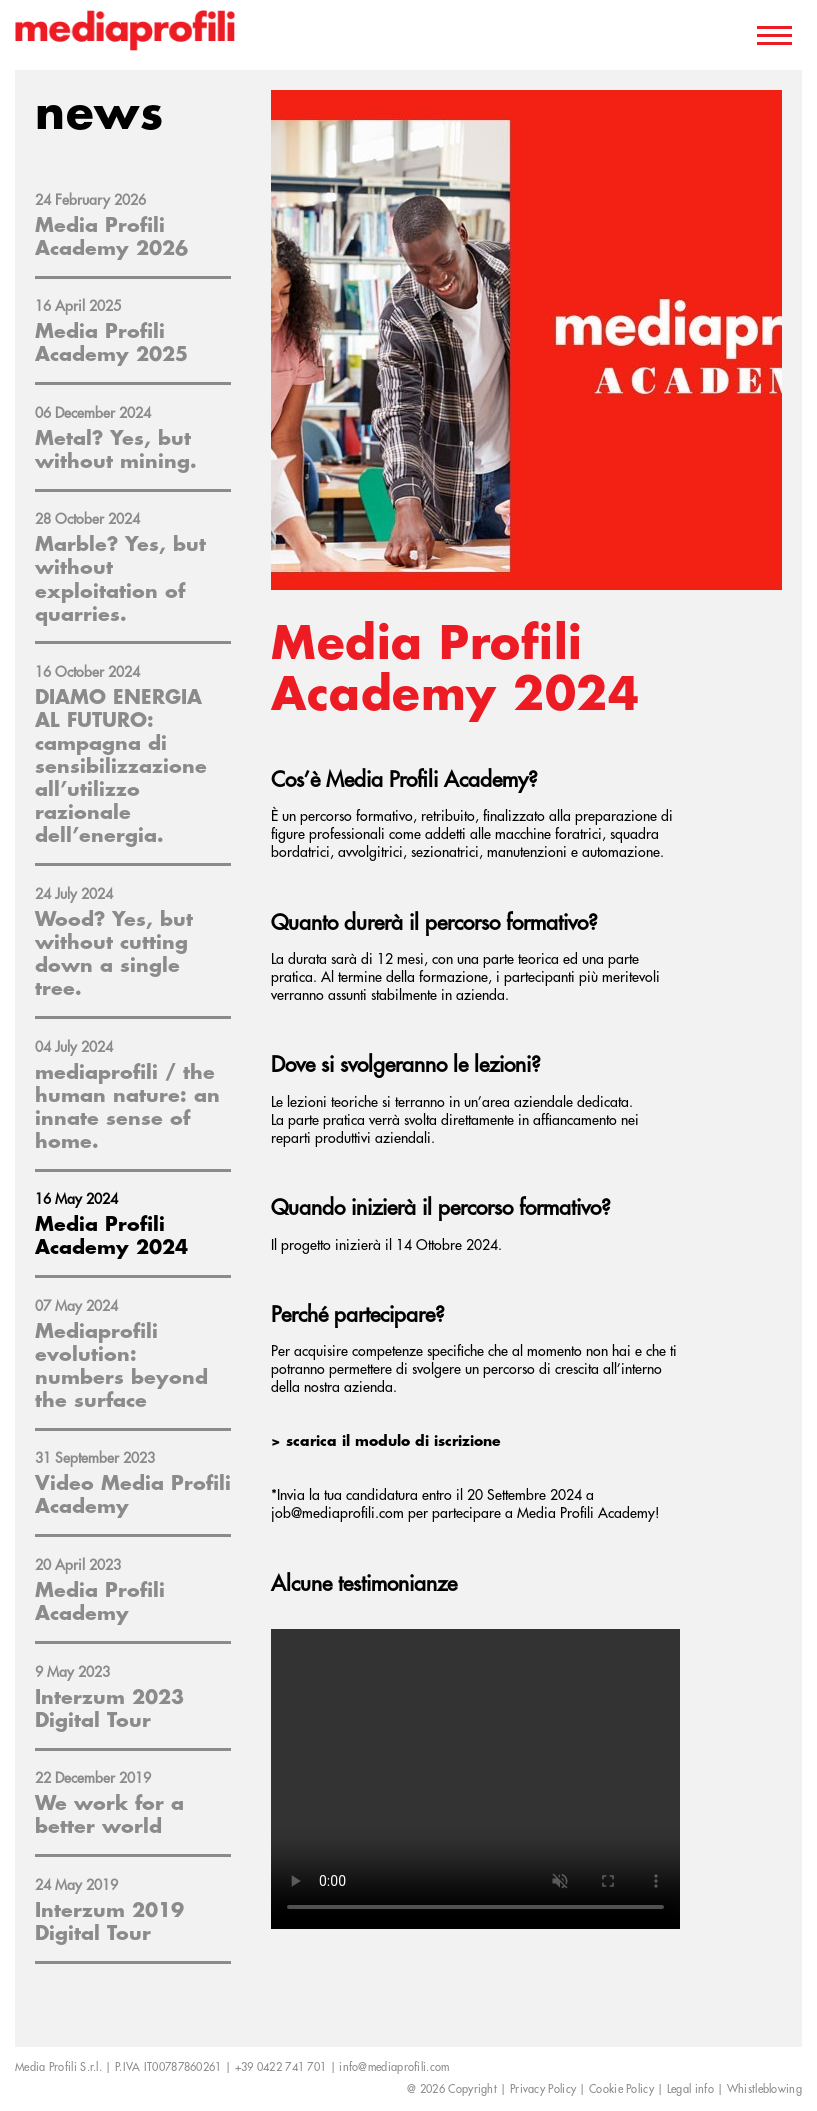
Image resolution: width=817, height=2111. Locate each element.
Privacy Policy (543, 2089)
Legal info (690, 2089)
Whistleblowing (764, 2089)
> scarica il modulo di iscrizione (386, 1441)
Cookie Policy (621, 2089)
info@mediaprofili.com (394, 2067)
